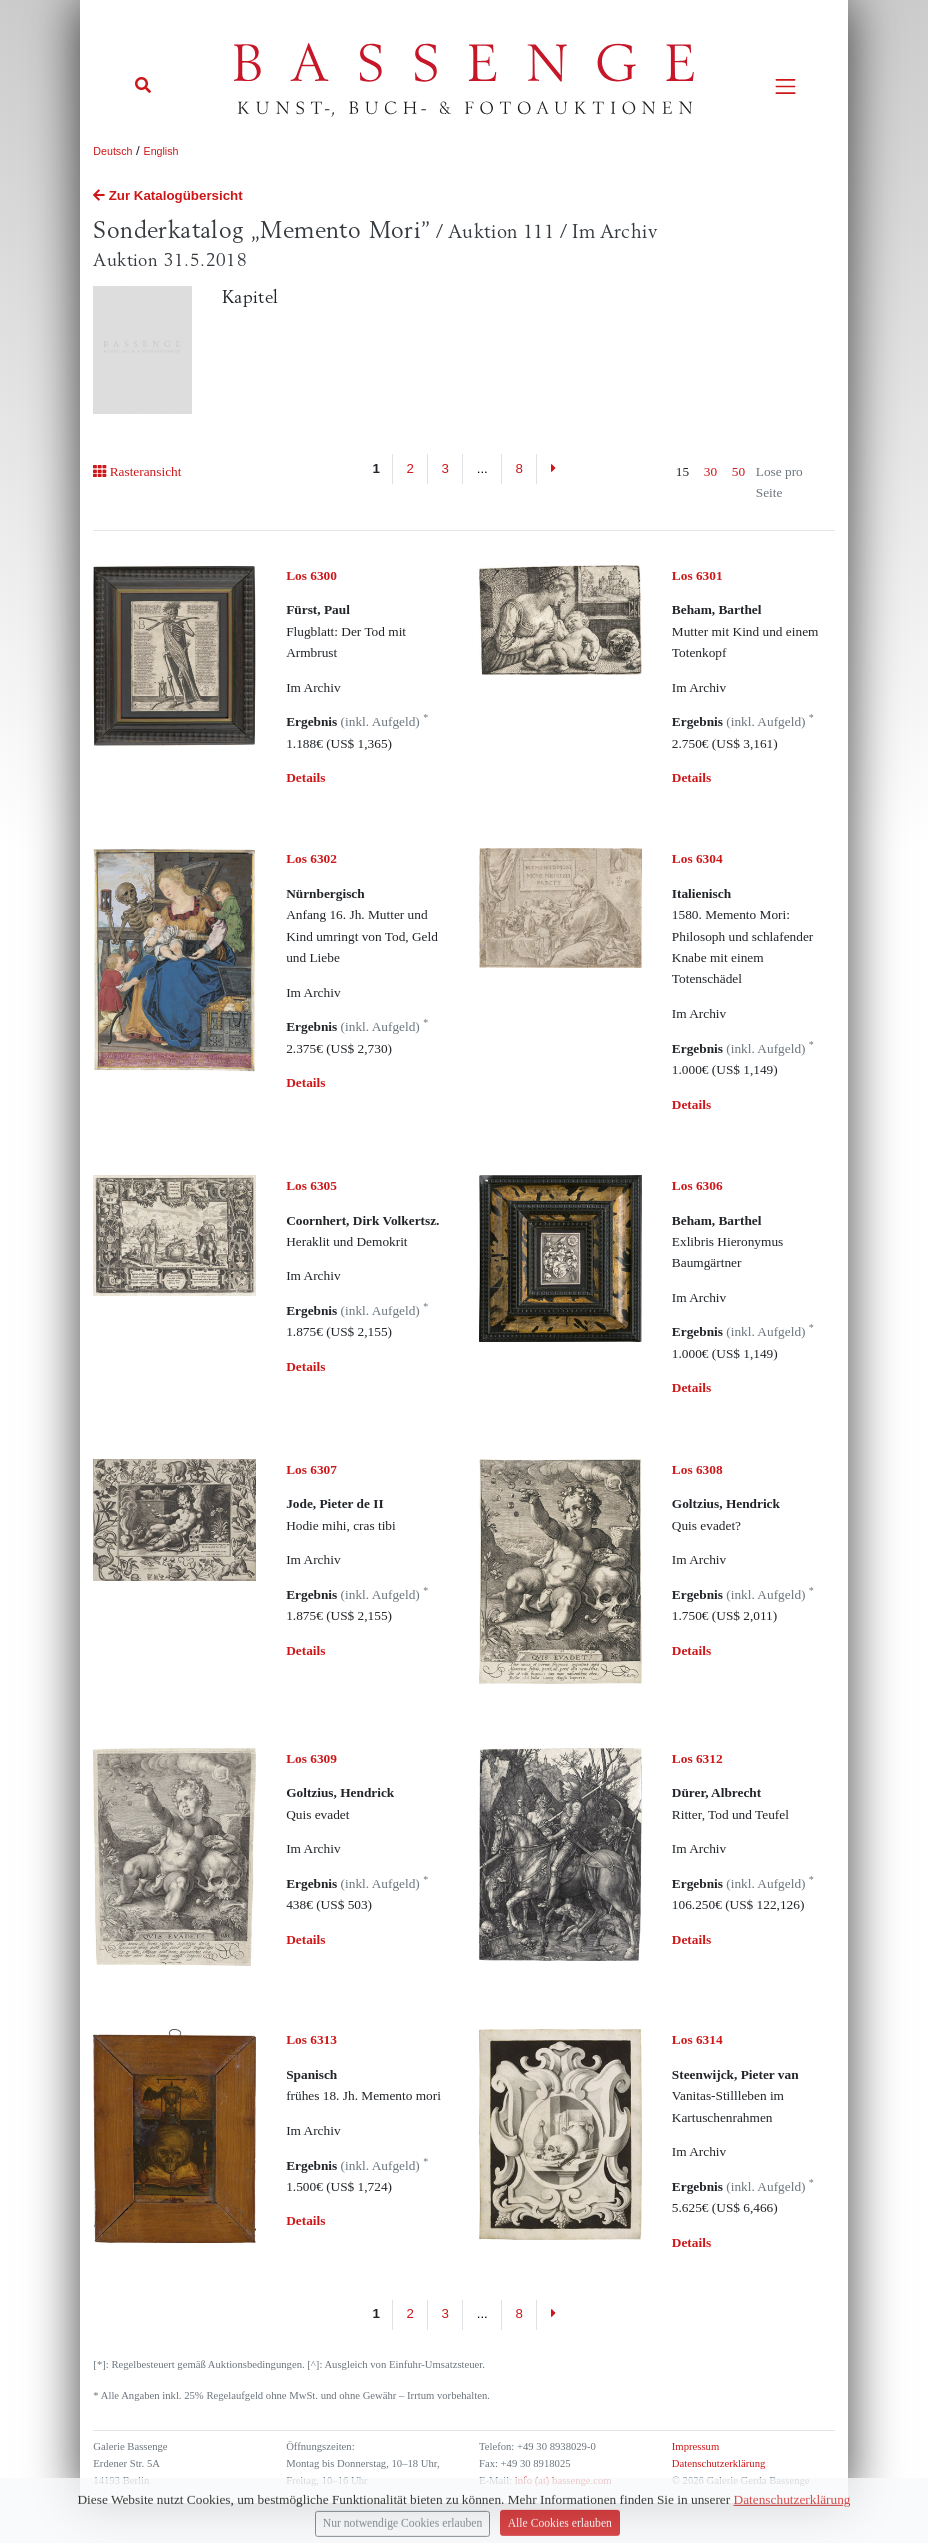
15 (682, 471)
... (482, 468)
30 (710, 471)
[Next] (552, 469)
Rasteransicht (137, 471)
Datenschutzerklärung (719, 2463)
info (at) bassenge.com (561, 2480)
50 (738, 471)
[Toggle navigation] (785, 86)
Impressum (695, 2446)
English (161, 151)
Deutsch (112, 151)
